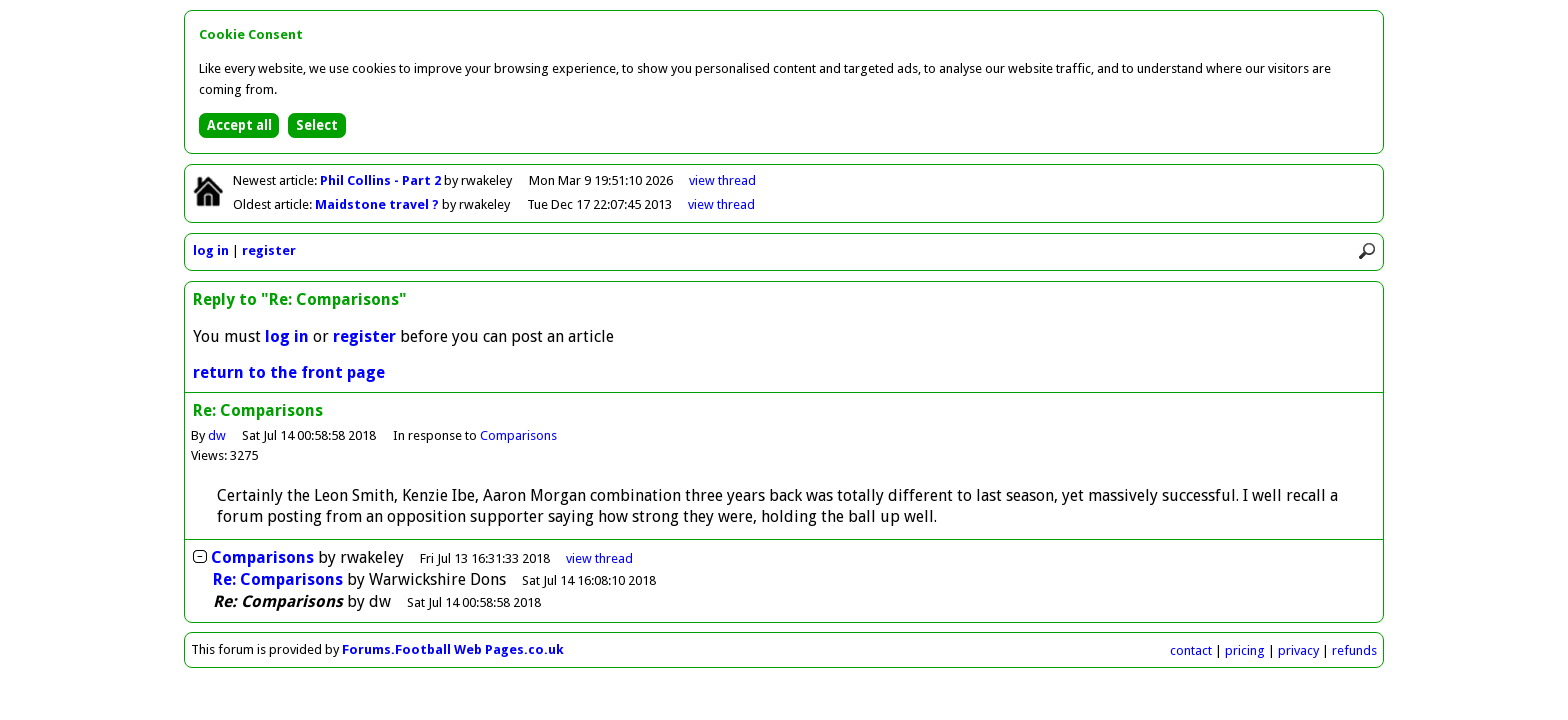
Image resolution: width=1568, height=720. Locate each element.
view (722, 180)
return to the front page (289, 372)
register (269, 250)
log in (211, 250)
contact (1191, 650)
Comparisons (518, 435)
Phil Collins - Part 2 (382, 180)
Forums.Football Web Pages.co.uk (453, 649)
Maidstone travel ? (378, 204)
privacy (1298, 650)
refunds (1354, 650)
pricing (1245, 650)
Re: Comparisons (278, 579)
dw (217, 435)
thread (599, 558)
